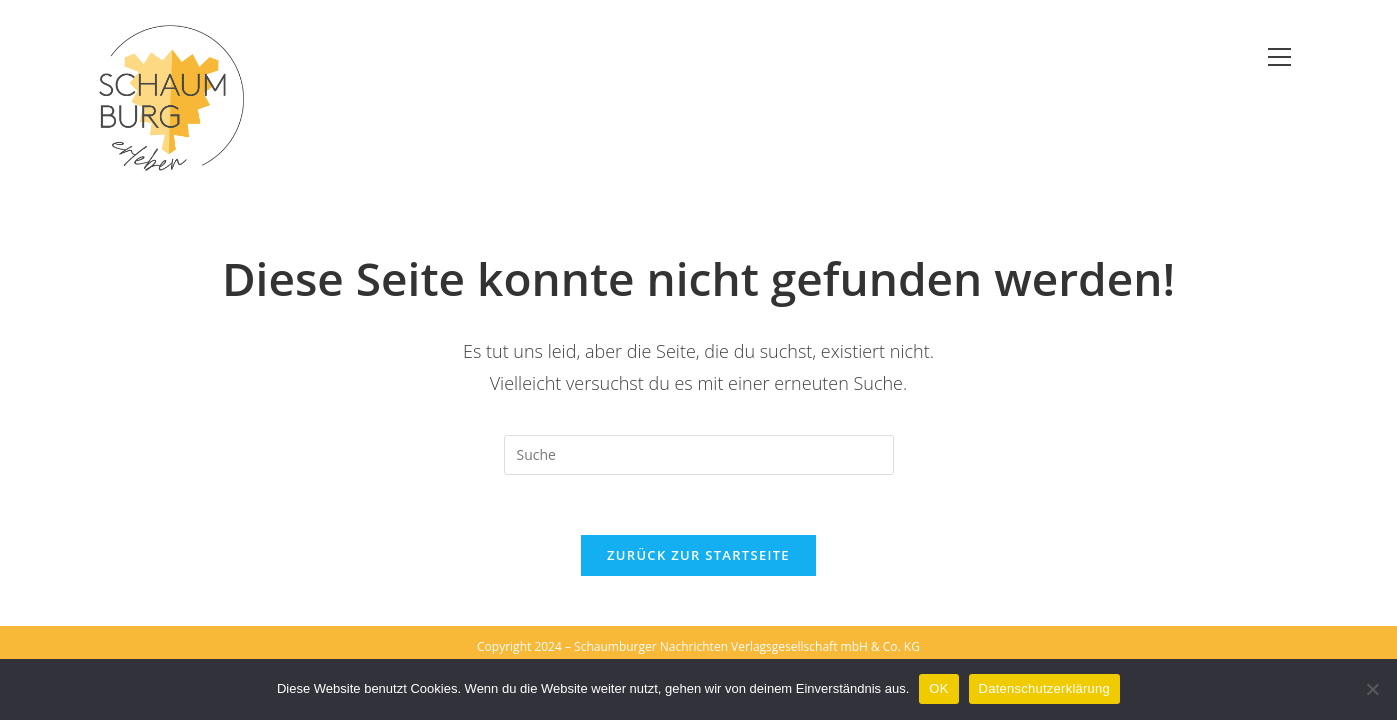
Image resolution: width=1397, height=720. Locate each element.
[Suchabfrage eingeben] (699, 455)
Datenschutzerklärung (1044, 688)
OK (938, 688)
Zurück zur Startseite (698, 555)
